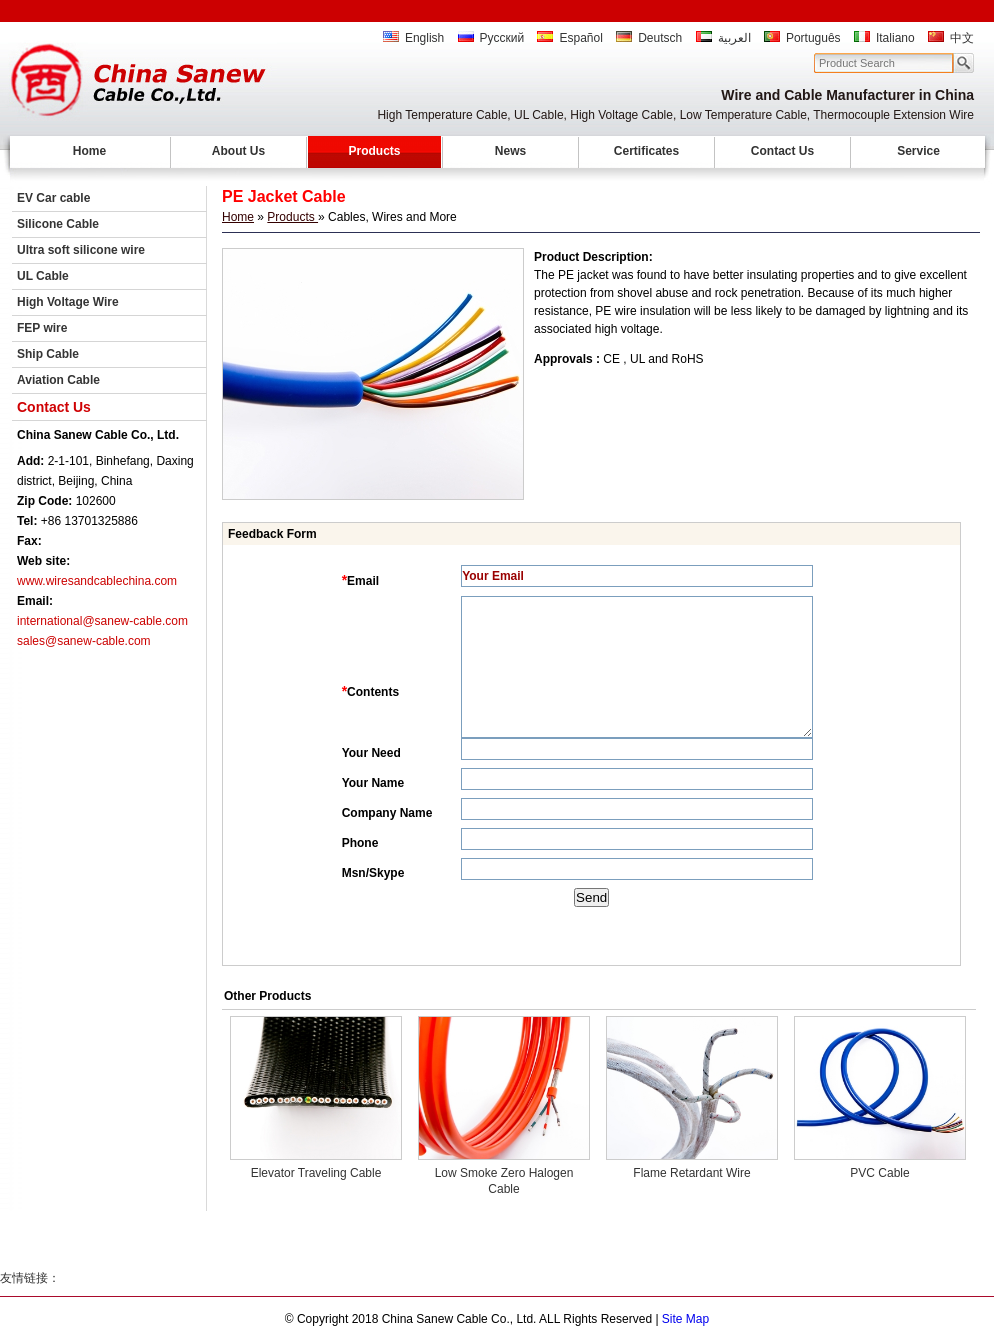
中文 (951, 38)
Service (918, 151)
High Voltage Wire (68, 302)
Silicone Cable (58, 224)
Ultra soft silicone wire (81, 250)
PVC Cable (879, 1173)
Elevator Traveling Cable (316, 1173)
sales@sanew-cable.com (84, 641)
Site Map (685, 1319)
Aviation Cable (58, 380)
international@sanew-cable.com (102, 621)
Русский (491, 38)
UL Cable (43, 276)
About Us (238, 151)
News (510, 151)
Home (89, 151)
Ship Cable (48, 354)
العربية (723, 38)
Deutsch (649, 38)
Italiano (884, 38)
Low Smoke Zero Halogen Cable (504, 1181)
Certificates (646, 151)
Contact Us (782, 151)
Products (374, 151)
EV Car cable (53, 198)
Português (802, 38)
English (413, 38)
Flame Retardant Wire (691, 1173)
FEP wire (42, 328)
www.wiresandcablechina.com (97, 581)
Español (569, 38)
